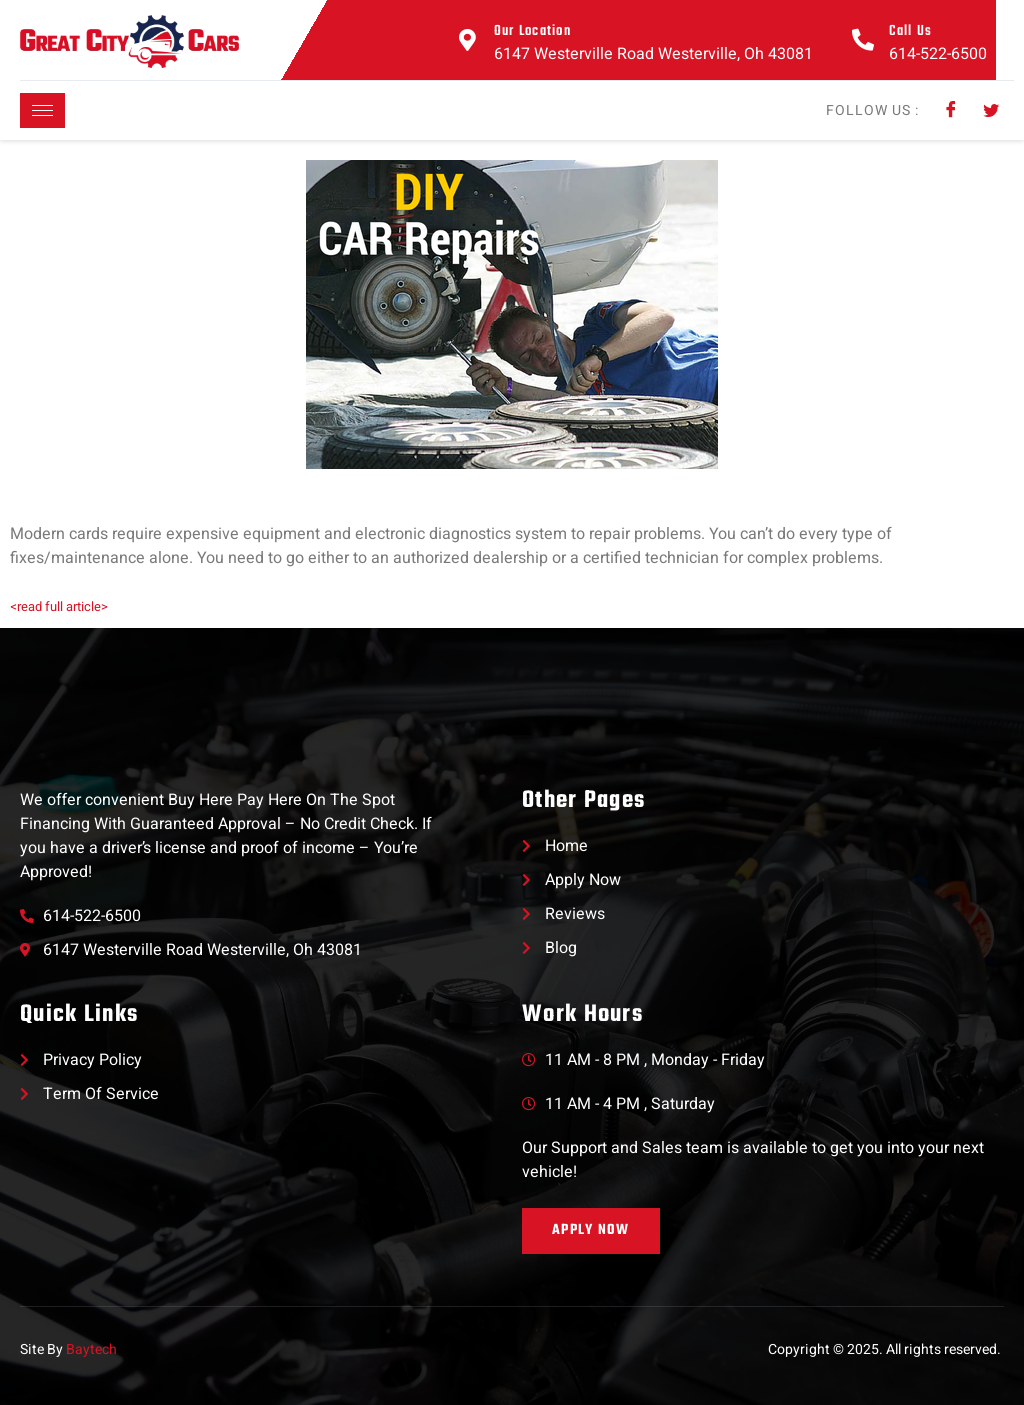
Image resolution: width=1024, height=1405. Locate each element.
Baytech (91, 1349)
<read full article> (59, 606)
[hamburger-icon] (42, 110)
